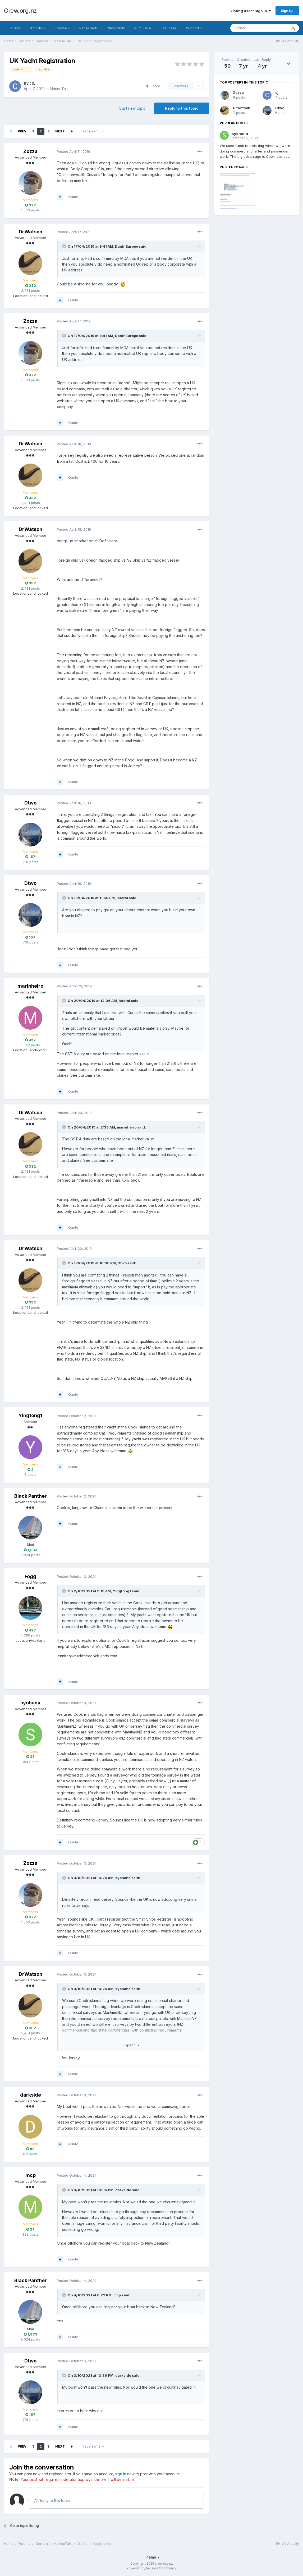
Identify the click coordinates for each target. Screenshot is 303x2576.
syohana (30, 1702)
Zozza (30, 151)
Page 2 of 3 (93, 131)
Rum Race (142, 28)
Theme (151, 2557)
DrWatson (30, 231)
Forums (15, 28)
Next (60, 131)
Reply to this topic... (53, 2500)
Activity (37, 28)
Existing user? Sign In (249, 11)
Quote (73, 197)
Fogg (30, 1576)
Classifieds (116, 28)
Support (194, 28)
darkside (30, 2095)
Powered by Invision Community (151, 2568)
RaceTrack (88, 28)
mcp (30, 2175)
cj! (31, 83)
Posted (73, 151)
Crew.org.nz (20, 10)
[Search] (258, 28)
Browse (62, 28)
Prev (22, 131)
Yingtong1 (30, 1415)
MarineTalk (59, 88)
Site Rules (168, 28)
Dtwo (30, 803)
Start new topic (132, 108)
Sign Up (287, 10)
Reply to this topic (181, 108)
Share (152, 86)
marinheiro (30, 986)
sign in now (125, 2474)
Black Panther (30, 1496)
